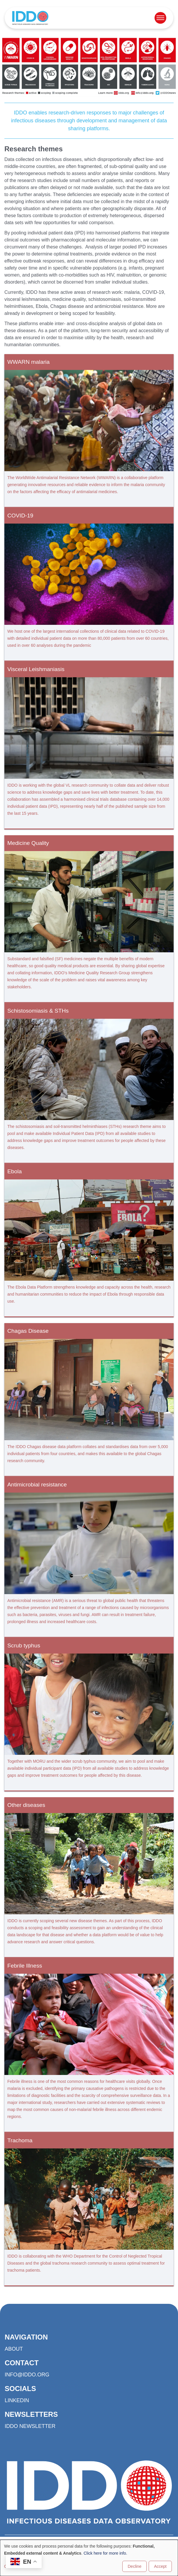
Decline (134, 2566)
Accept (160, 2566)
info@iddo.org (27, 2375)
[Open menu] (160, 18)
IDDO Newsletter (30, 2426)
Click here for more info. (105, 2553)
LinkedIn (17, 2400)
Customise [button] (13, 2566)
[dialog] (89, 2558)
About (14, 2349)
